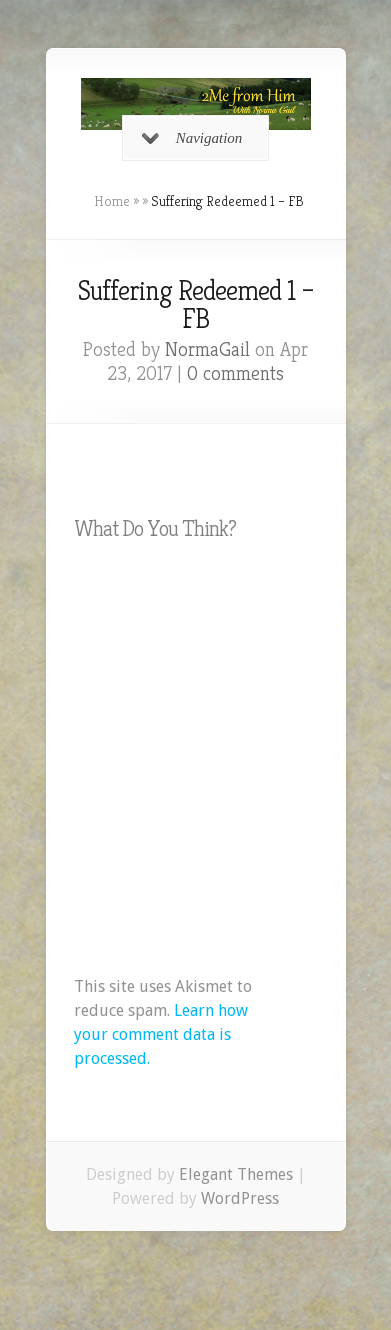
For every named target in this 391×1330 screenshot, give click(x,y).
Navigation (192, 138)
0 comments (235, 373)
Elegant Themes (236, 1174)
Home (112, 201)
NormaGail (207, 349)
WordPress (240, 1198)
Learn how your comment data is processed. (161, 1034)
